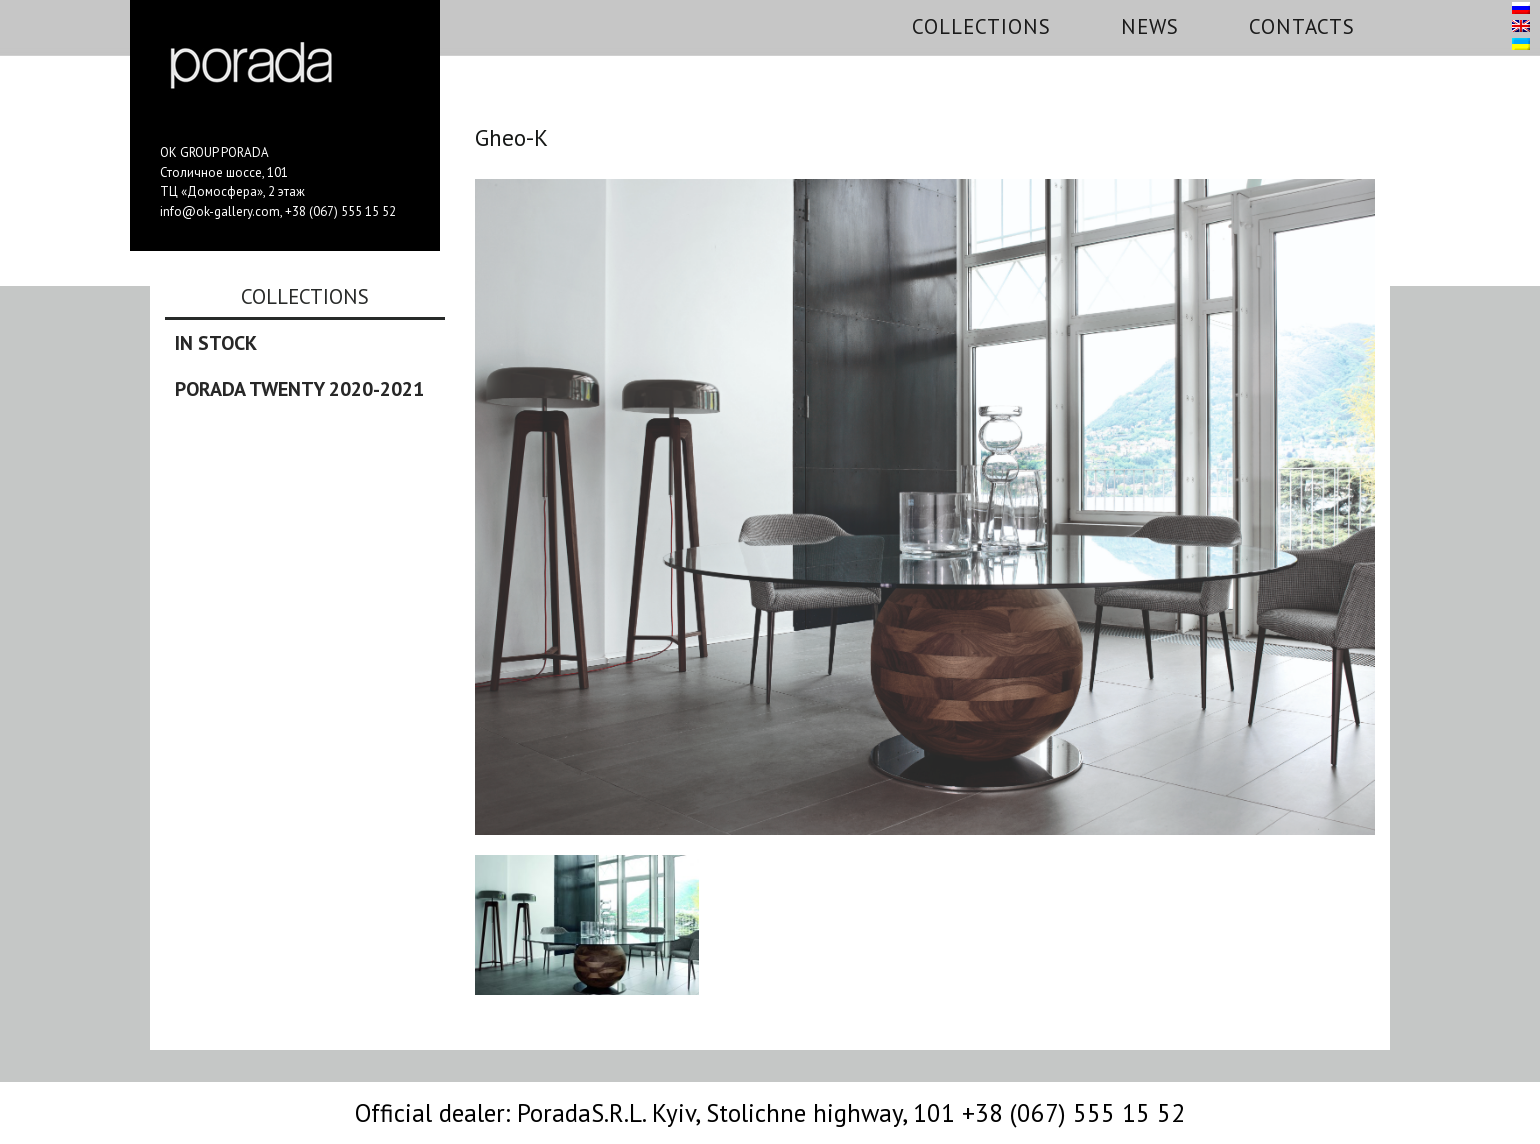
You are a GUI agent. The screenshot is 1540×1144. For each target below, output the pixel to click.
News (1150, 26)
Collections (981, 26)
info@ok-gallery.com (220, 211)
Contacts (1302, 26)
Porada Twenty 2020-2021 (299, 389)
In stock (216, 343)
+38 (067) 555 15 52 (340, 211)
